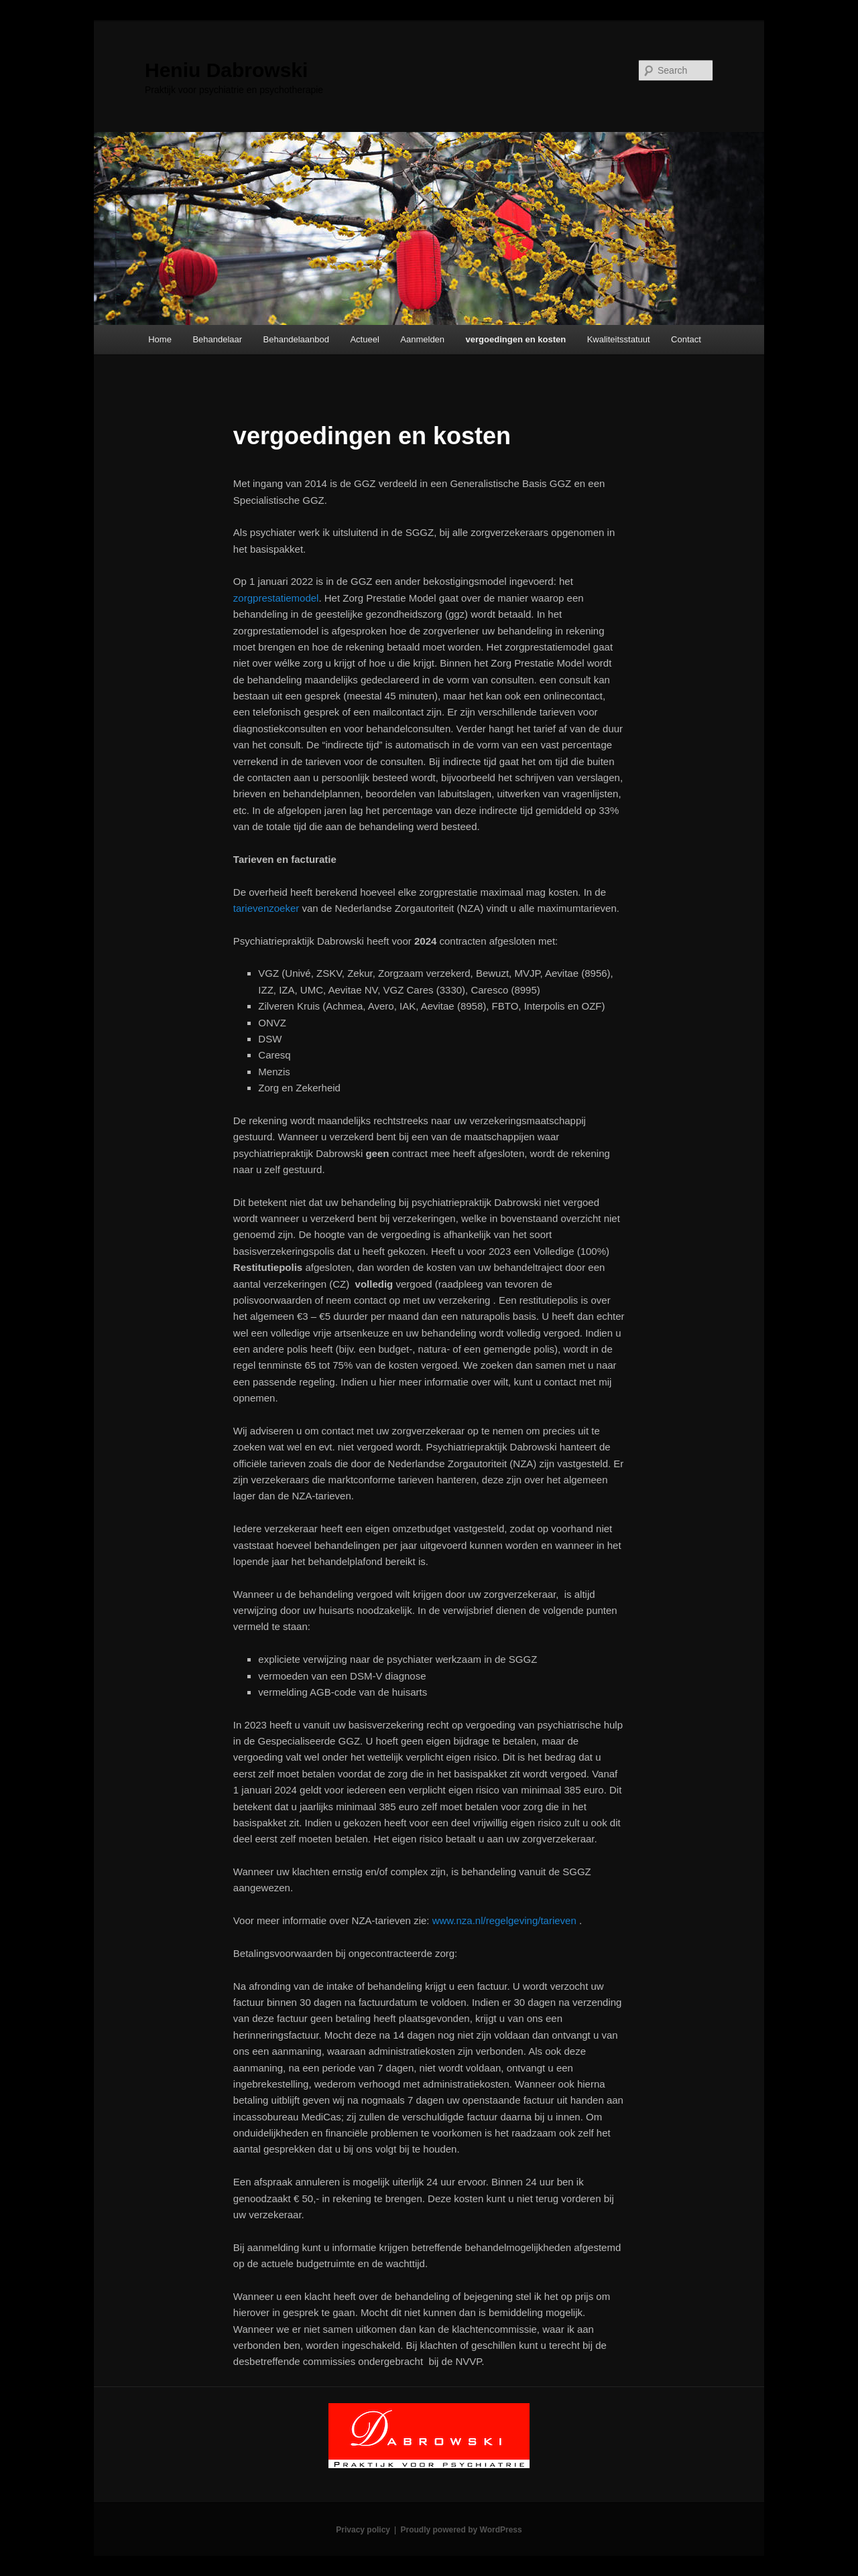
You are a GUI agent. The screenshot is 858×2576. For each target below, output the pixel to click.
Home (160, 339)
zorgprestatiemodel (276, 598)
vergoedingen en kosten (516, 339)
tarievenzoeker (266, 908)
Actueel (364, 339)
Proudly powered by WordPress (461, 2529)
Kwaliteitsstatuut (618, 339)
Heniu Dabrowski (226, 70)
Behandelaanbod (296, 339)
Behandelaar (217, 339)
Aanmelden (422, 339)
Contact (686, 339)
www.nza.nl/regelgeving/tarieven (505, 1920)
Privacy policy (363, 2529)
